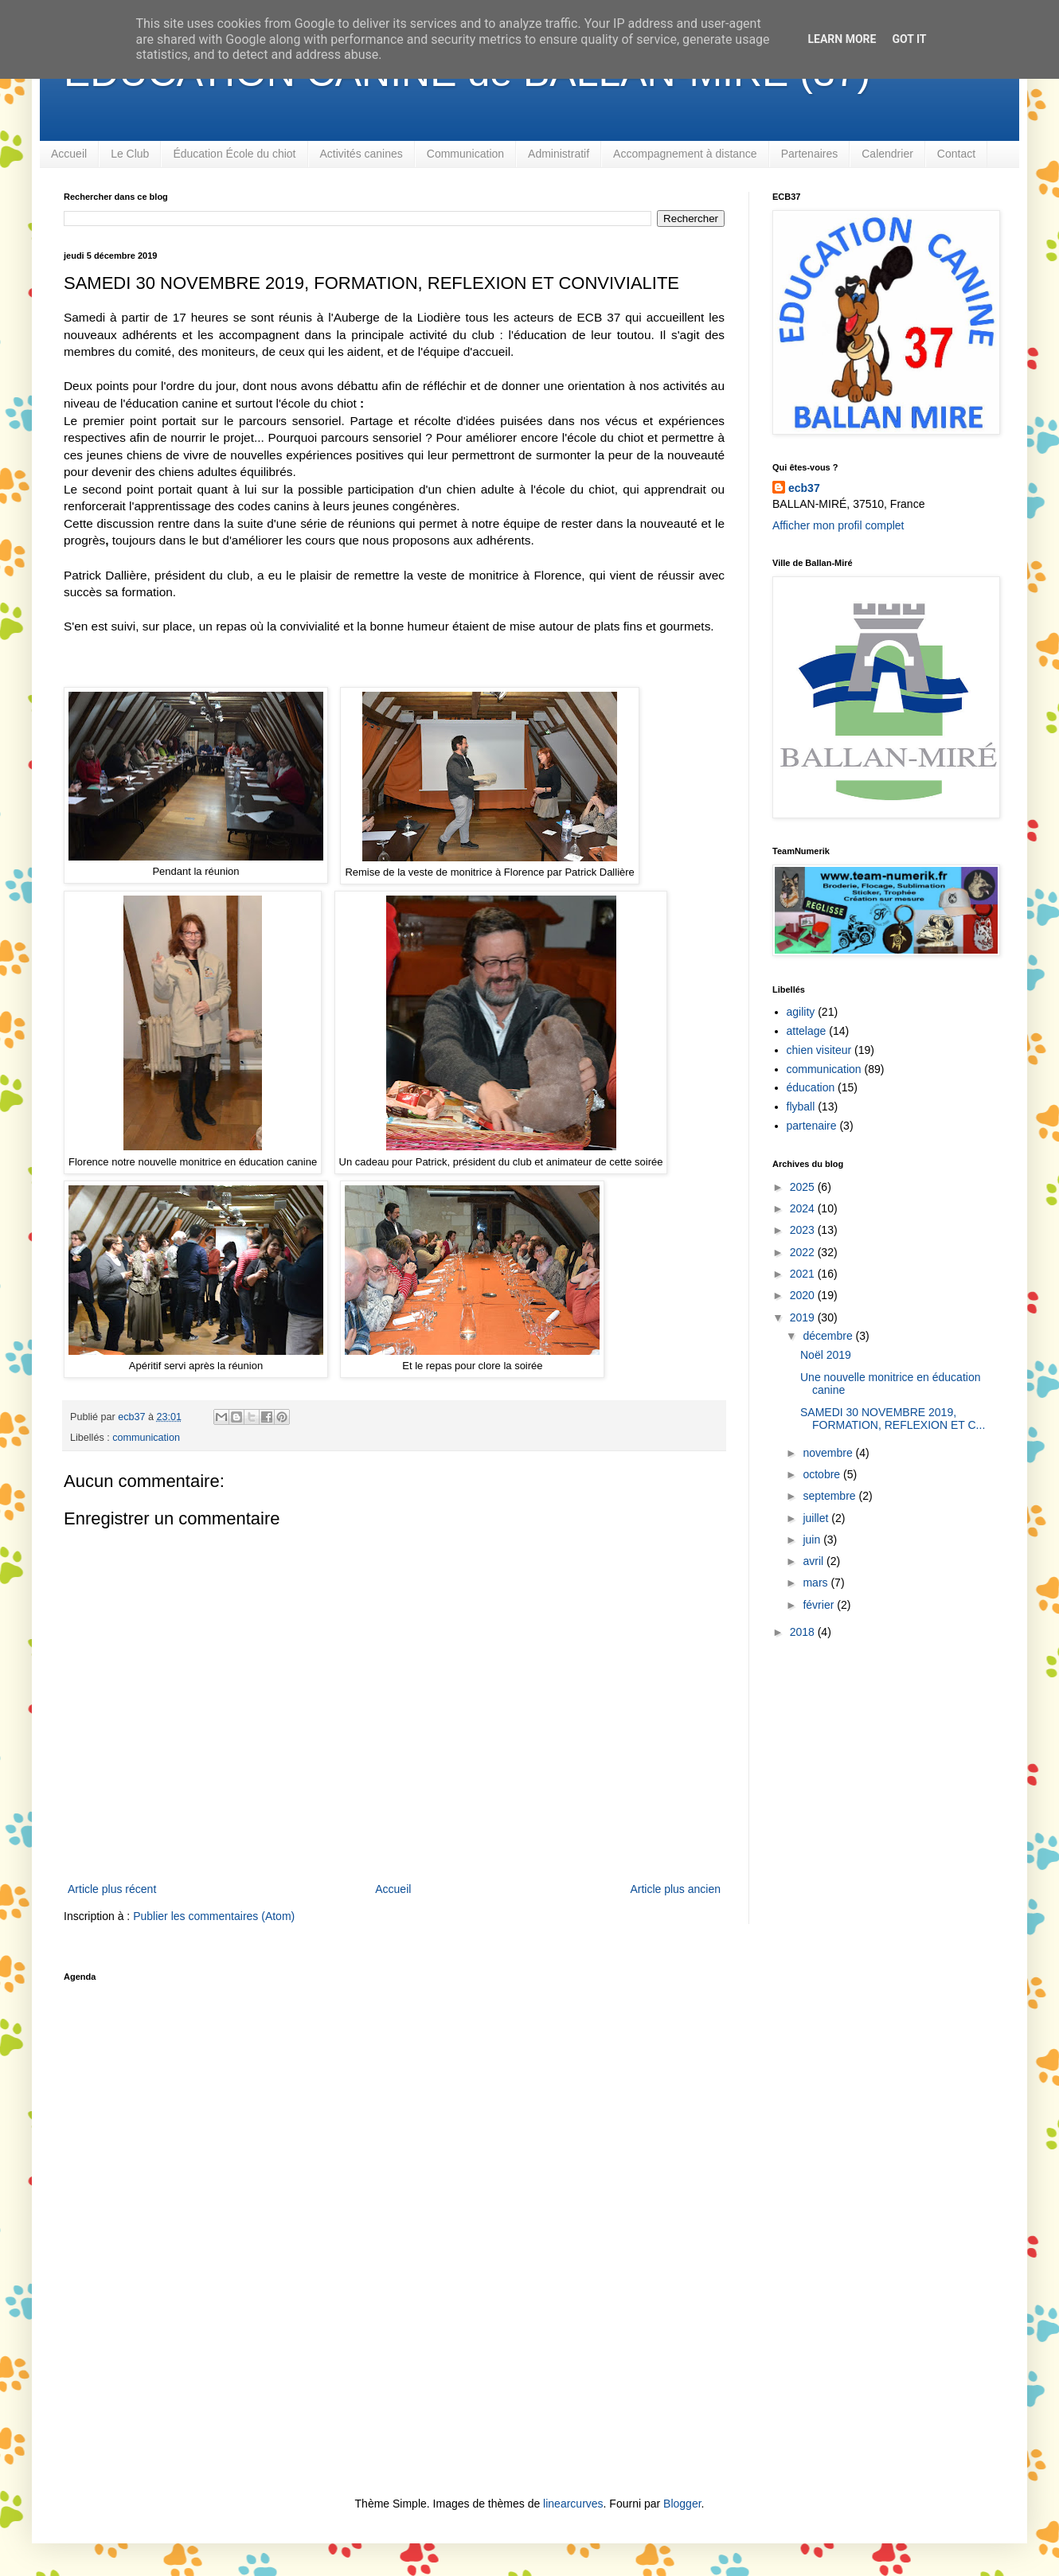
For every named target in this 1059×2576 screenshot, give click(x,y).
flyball (801, 1106)
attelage (806, 1031)
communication (146, 1437)
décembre (829, 1335)
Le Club (130, 153)
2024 (804, 1208)
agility (801, 1011)
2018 (804, 1632)
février (820, 1604)
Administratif (558, 153)
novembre (829, 1452)
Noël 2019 (825, 1354)
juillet (817, 1518)
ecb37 (804, 488)
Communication (465, 153)
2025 (804, 1187)
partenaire (812, 1125)
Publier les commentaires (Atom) (214, 1916)
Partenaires (809, 153)
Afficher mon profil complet (838, 525)
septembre (830, 1495)
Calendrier (887, 153)
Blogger (682, 2503)
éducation (811, 1087)
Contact (956, 153)
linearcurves (573, 2503)
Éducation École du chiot (234, 153)
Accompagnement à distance (685, 153)
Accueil (69, 153)
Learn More (841, 39)
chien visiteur (819, 1050)
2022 (804, 1252)
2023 (804, 1230)
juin (813, 1539)
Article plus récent (112, 1889)
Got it (909, 39)
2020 (804, 1295)
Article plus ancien (675, 1889)
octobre (823, 1474)
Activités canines (361, 153)
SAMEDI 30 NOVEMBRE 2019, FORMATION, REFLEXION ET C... (892, 1419)
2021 (804, 1273)
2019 (804, 1317)
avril (814, 1561)
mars (816, 1582)
